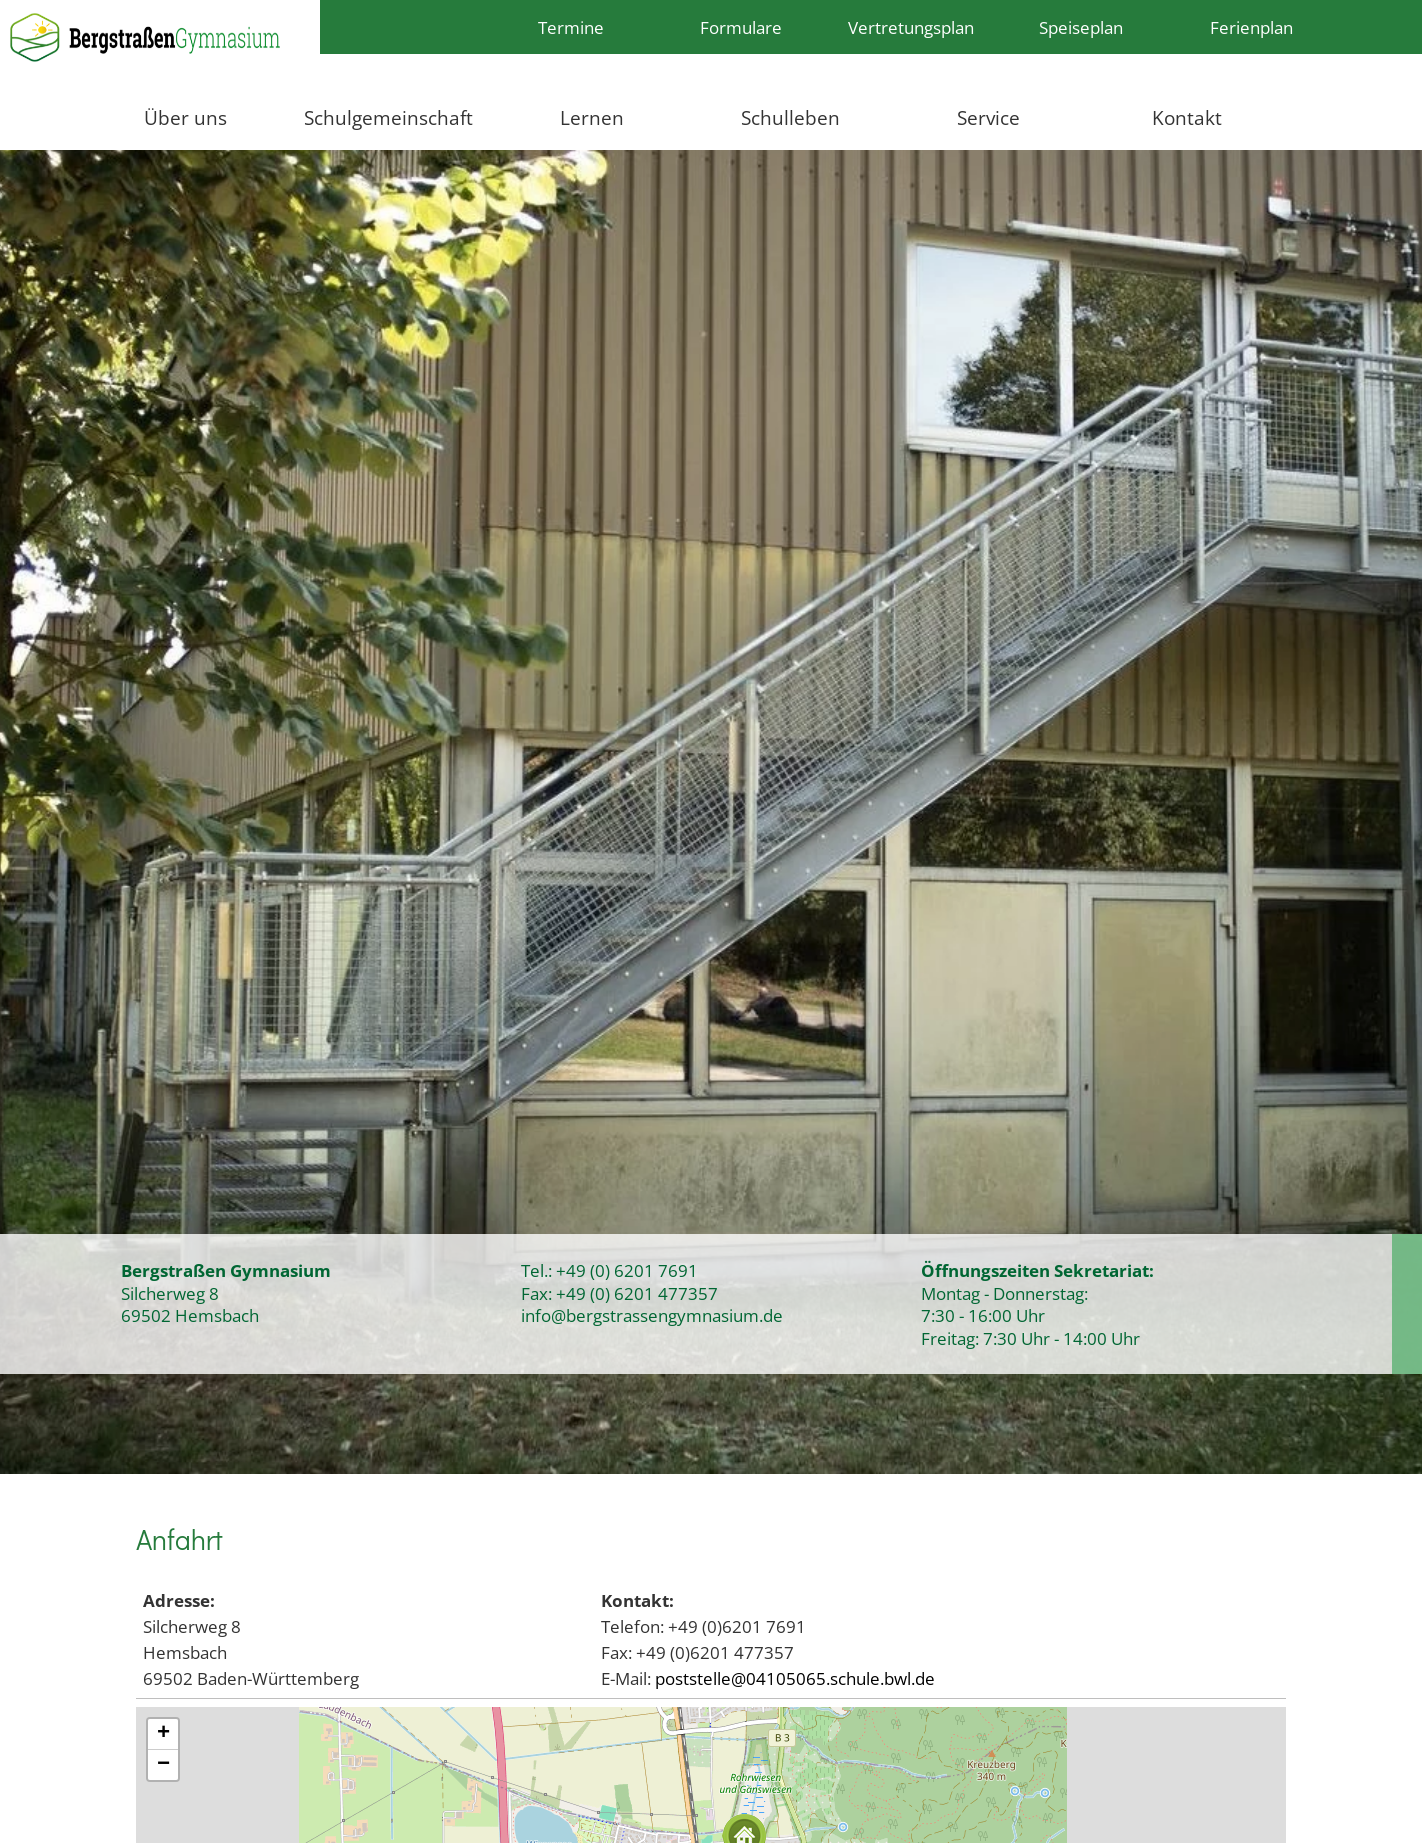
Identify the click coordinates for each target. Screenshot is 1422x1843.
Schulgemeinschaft (388, 117)
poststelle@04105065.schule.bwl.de (795, 1678)
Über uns (185, 117)
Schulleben (790, 117)
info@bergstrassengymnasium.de (652, 1315)
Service (988, 117)
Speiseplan (1081, 27)
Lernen (592, 117)
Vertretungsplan (911, 27)
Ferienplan (1251, 27)
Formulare (741, 27)
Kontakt (1187, 117)
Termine (571, 27)
